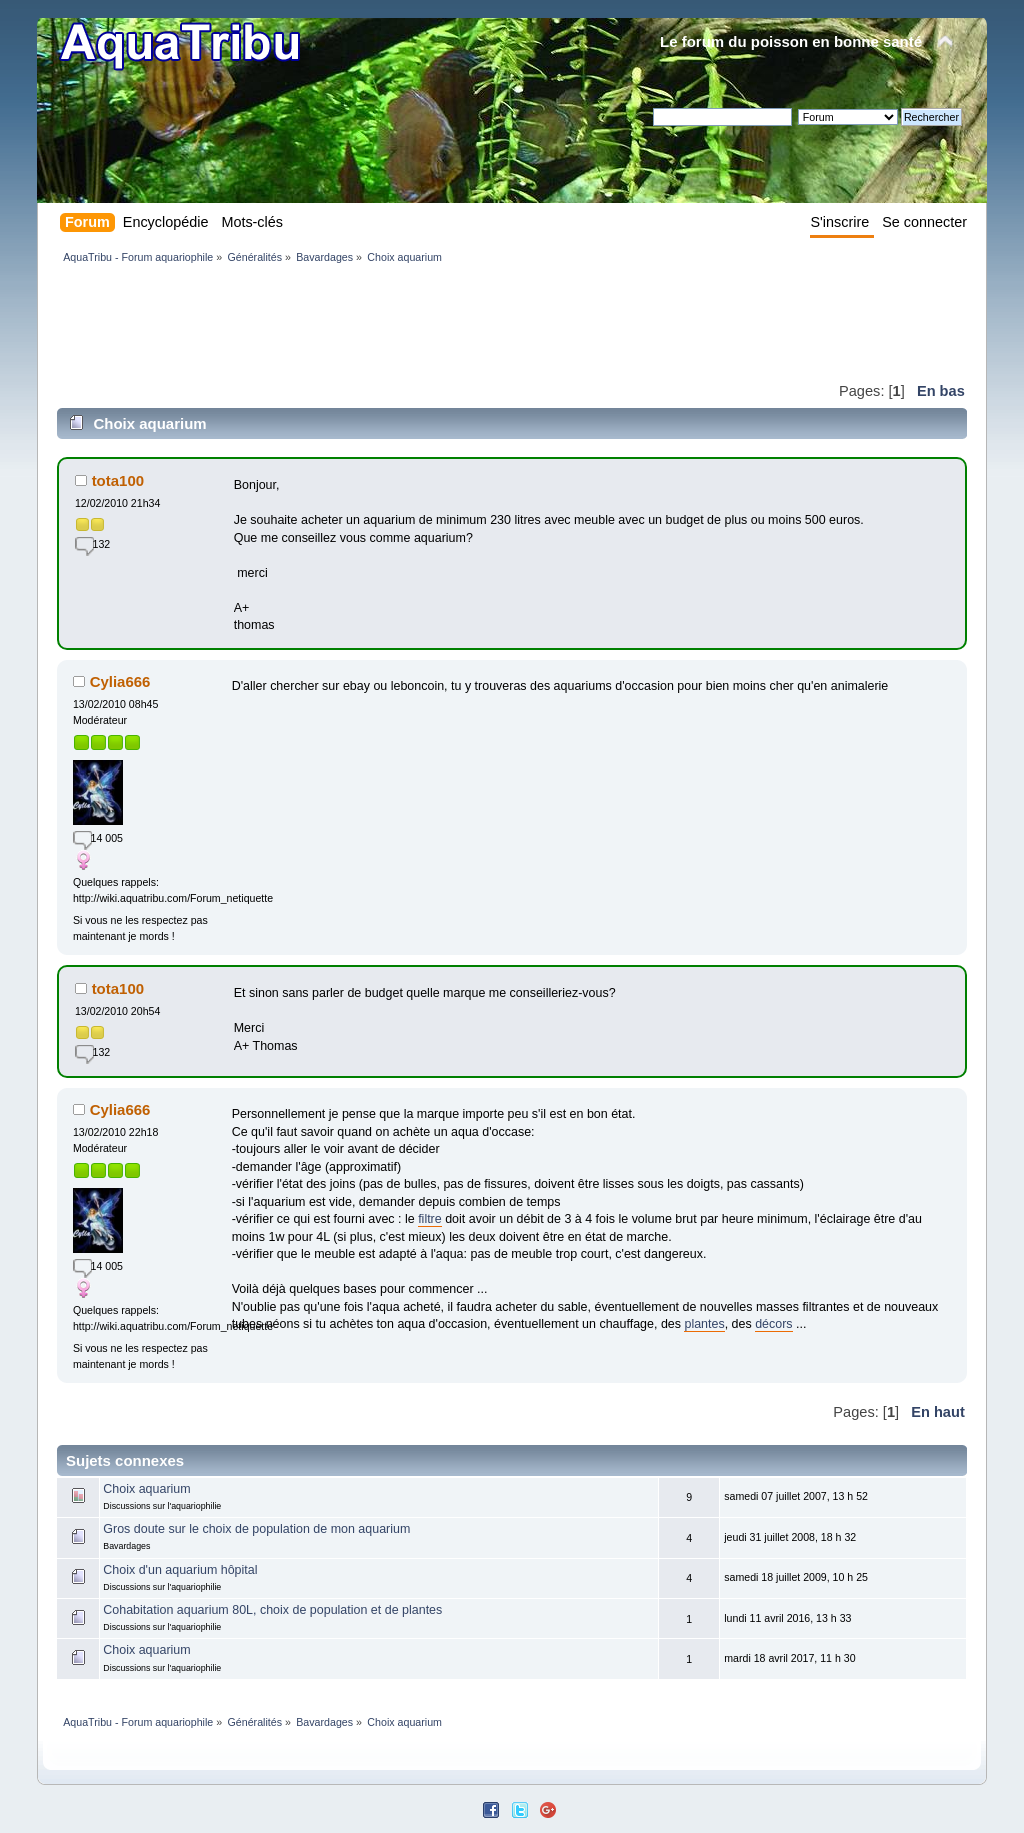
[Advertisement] (421, 322)
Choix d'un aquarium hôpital (180, 1570)
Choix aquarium (146, 1489)
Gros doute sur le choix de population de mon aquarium (256, 1529)
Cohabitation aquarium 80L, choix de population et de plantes (272, 1610)
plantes (704, 1324)
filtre (430, 1219)
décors (773, 1324)
